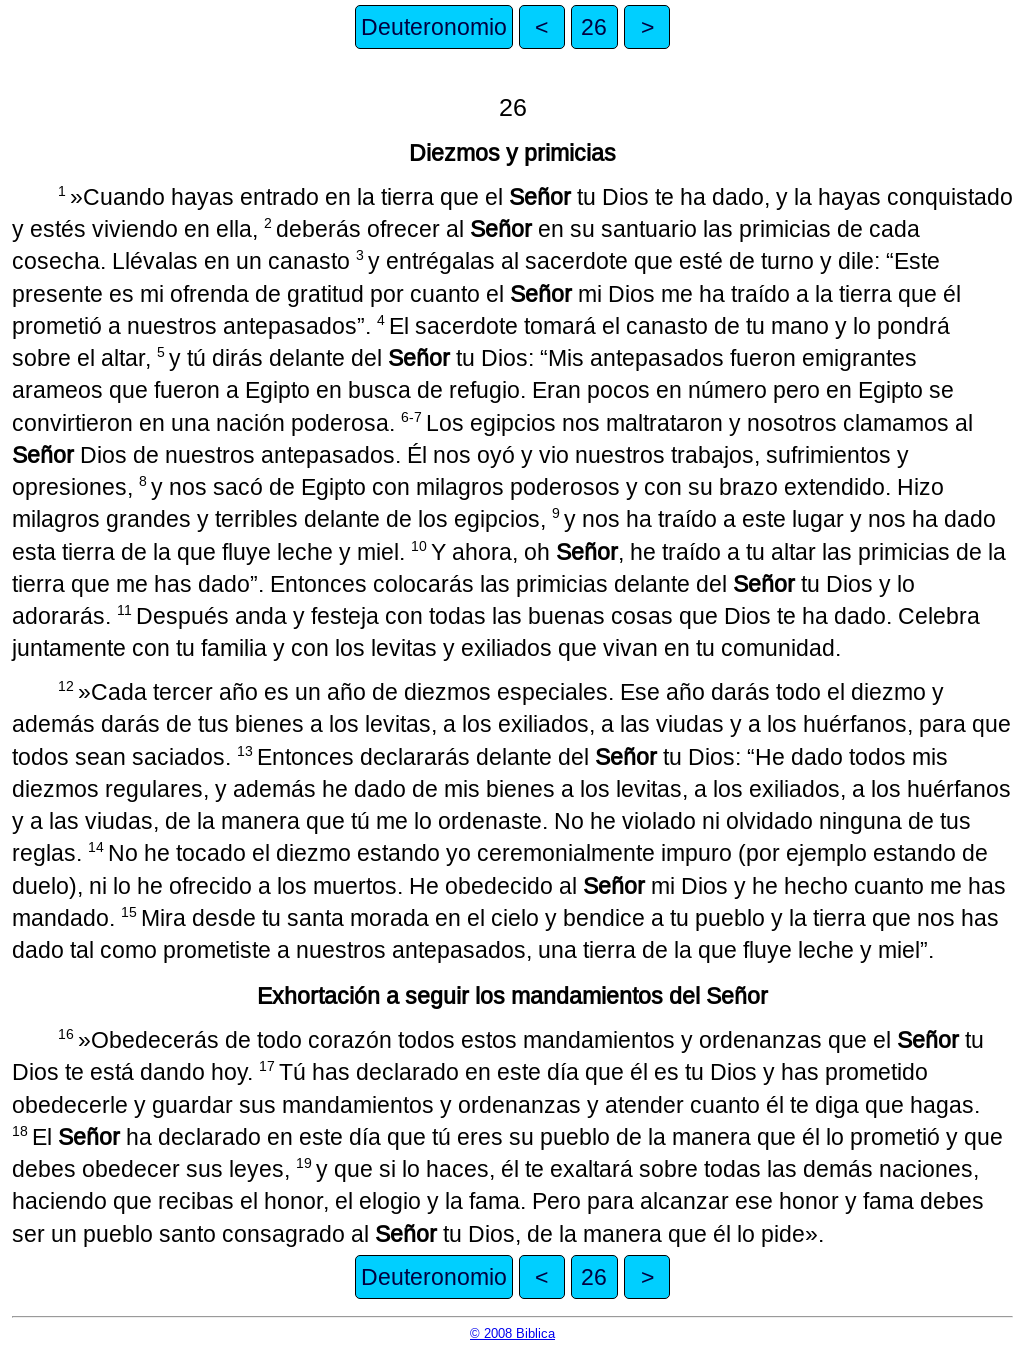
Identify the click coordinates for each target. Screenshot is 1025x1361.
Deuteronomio (434, 27)
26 (594, 27)
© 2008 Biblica (512, 1333)
